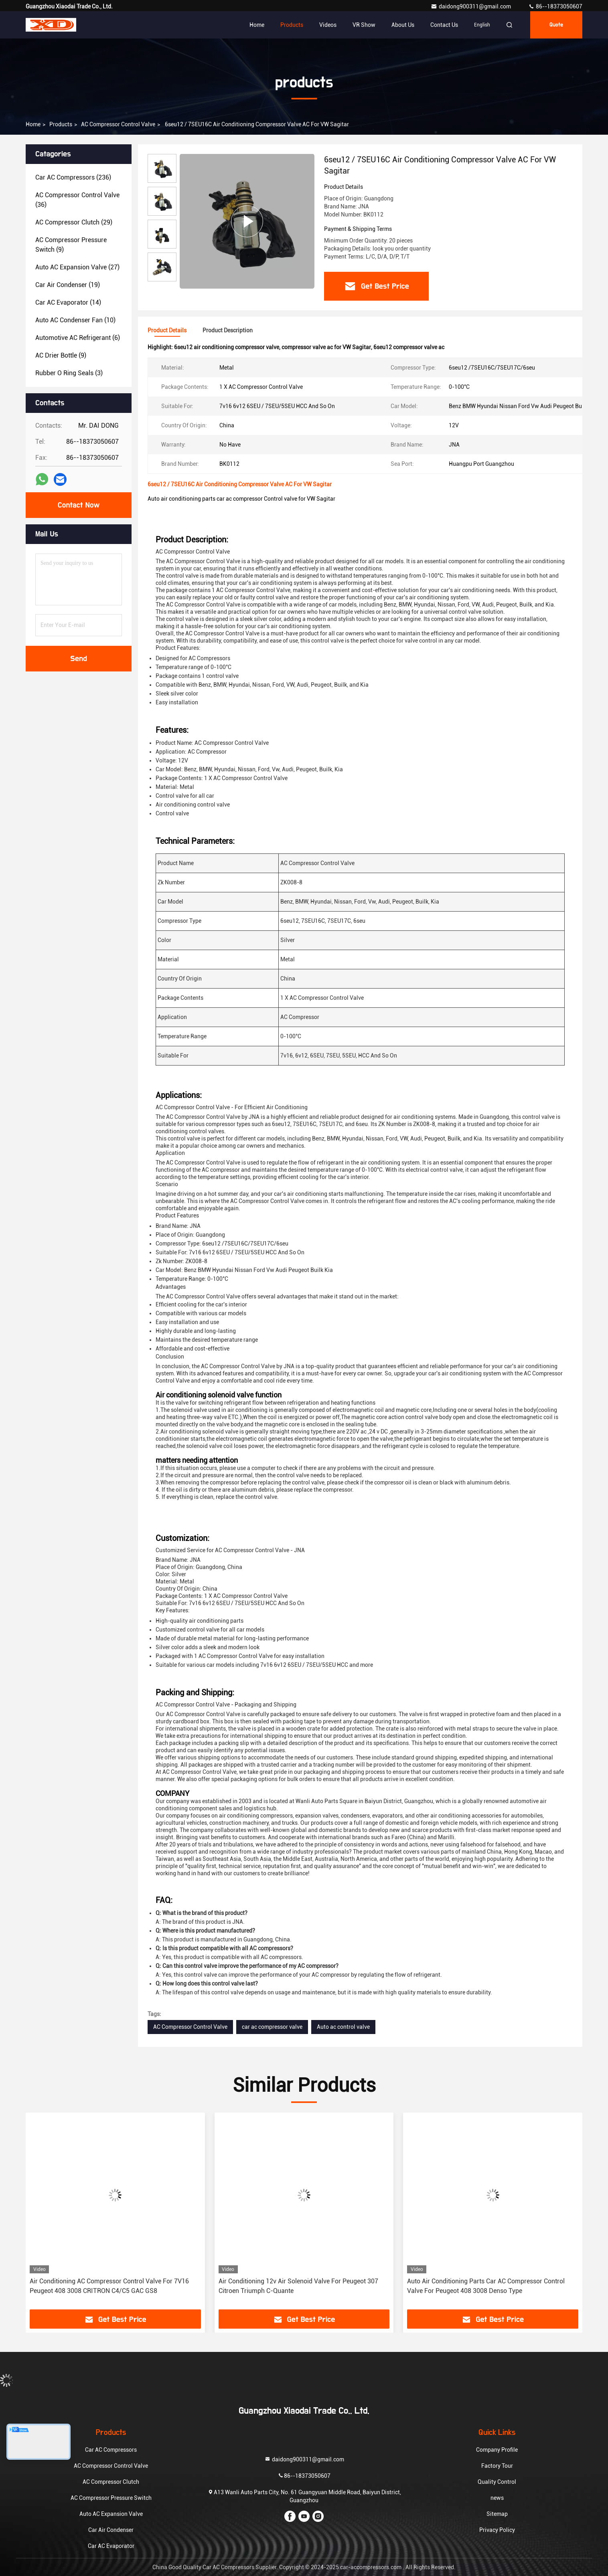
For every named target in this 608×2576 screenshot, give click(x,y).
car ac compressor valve (272, 2027)
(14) (68, 302)
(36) (77, 199)
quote (556, 25)
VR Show (364, 25)
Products (291, 25)
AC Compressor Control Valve (118, 124)
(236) (73, 177)
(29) (73, 222)
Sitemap (497, 2514)
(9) (71, 244)
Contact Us (444, 25)
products (60, 124)
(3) (69, 373)
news (497, 2498)
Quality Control (497, 2482)
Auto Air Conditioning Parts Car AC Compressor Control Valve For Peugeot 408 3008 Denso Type (486, 2286)
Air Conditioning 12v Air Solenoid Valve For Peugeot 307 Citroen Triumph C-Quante (298, 2286)
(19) (67, 285)
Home (256, 25)
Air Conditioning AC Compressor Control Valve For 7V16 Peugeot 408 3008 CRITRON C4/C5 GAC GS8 (109, 2286)
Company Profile (497, 2450)
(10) (75, 320)
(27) (77, 267)
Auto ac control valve (343, 2027)
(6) (77, 338)
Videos (327, 25)
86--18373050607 (555, 6)
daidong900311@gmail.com (471, 6)
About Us (402, 25)
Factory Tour (497, 2466)
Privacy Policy (497, 2530)
